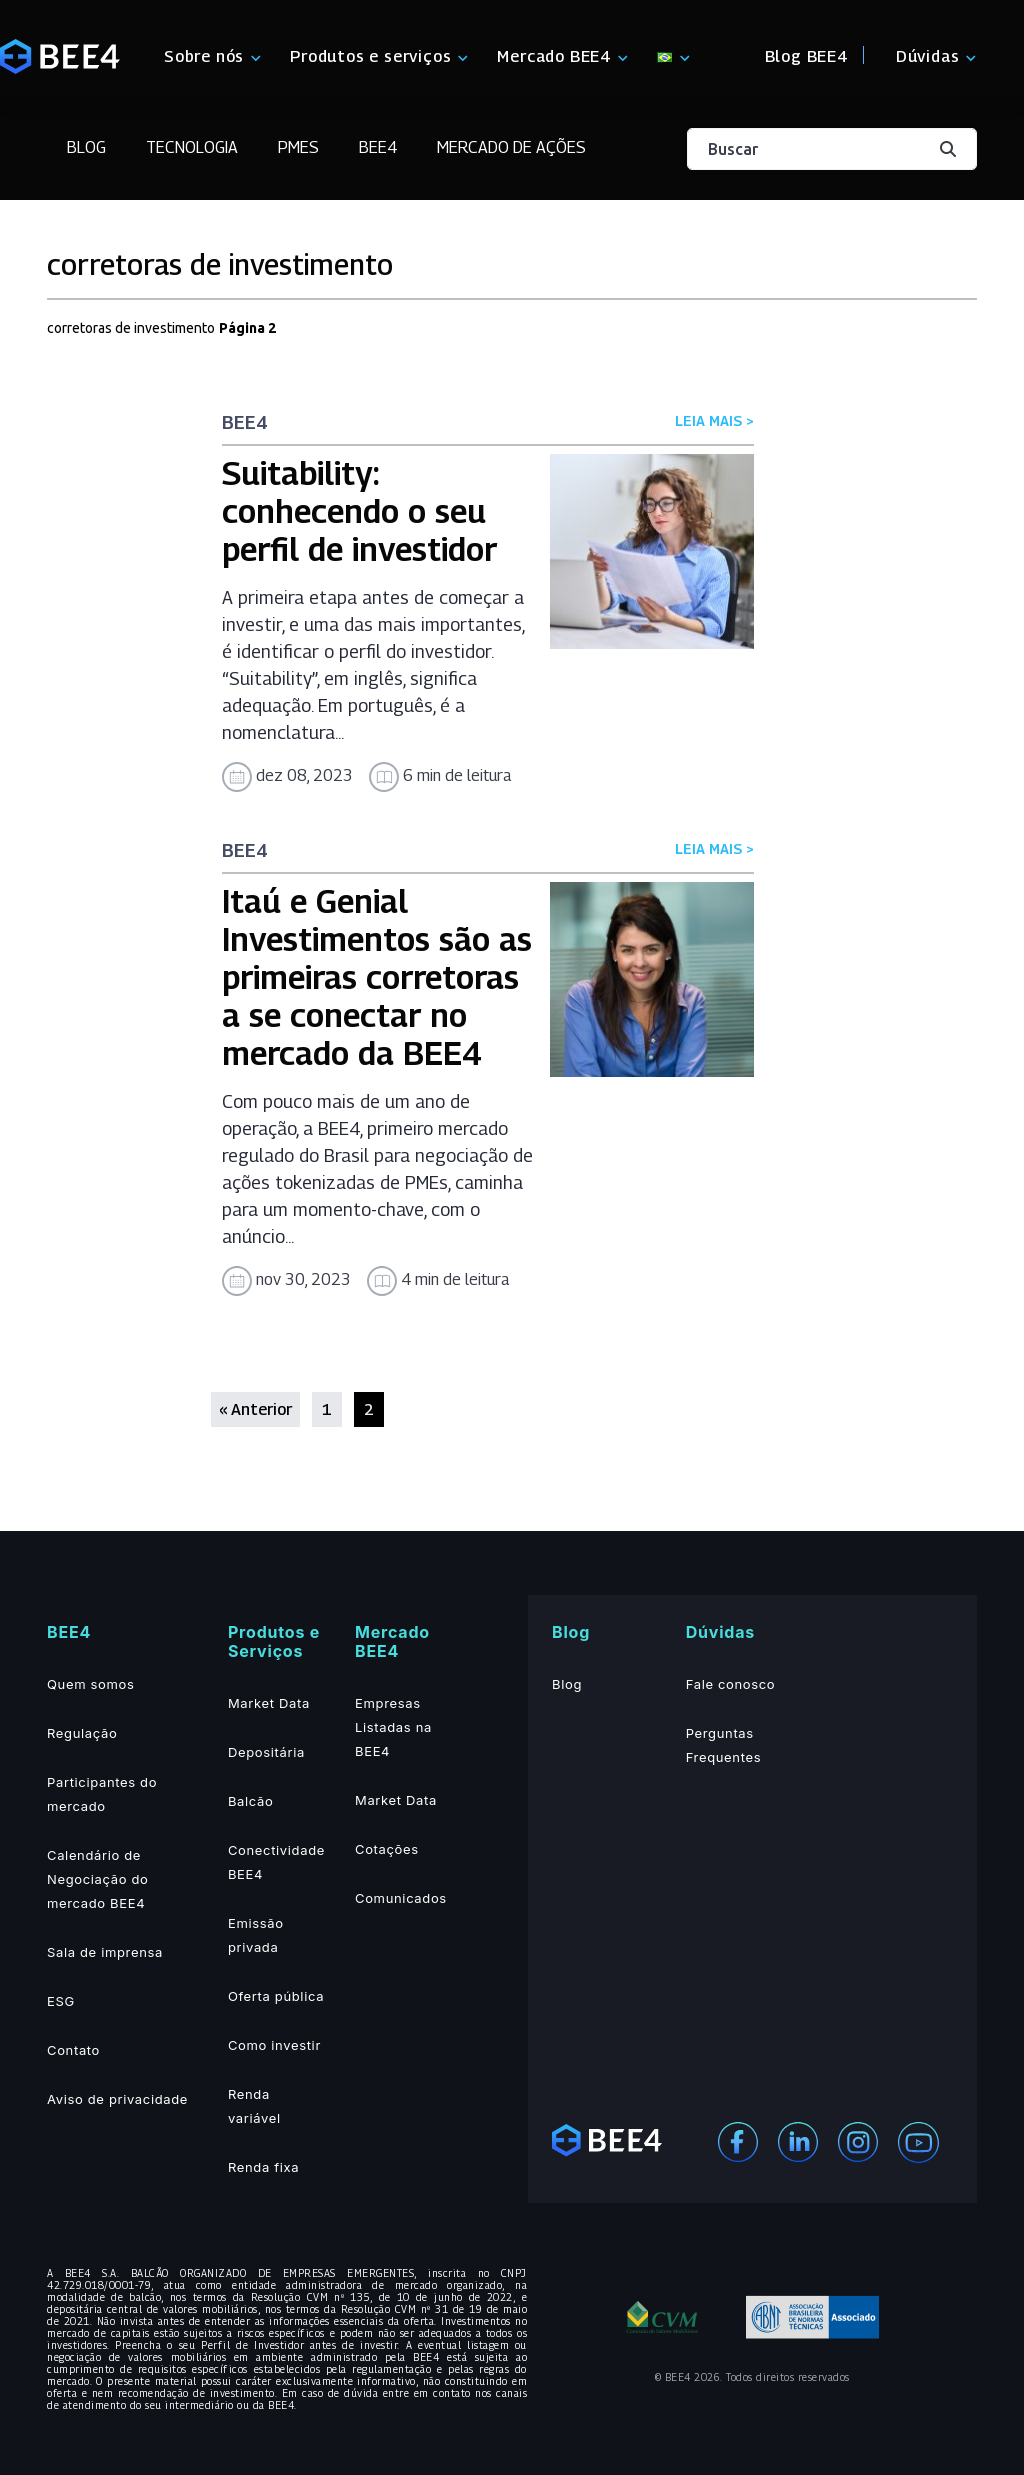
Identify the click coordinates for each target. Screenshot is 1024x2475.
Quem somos (90, 1684)
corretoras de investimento (131, 328)
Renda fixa (263, 2167)
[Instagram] (858, 2140)
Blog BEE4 (806, 56)
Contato (73, 2050)
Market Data (269, 1703)
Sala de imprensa (105, 1952)
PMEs (298, 147)
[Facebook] (738, 2140)
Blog (86, 147)
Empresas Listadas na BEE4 (393, 1727)
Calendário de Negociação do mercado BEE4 (98, 1879)
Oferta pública (276, 1996)
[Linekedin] (798, 2140)
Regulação (82, 1733)
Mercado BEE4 (554, 56)
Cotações (387, 1849)
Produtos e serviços (370, 56)
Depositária (266, 1752)
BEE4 (378, 147)
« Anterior (255, 1409)
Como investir (274, 2045)
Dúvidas (928, 56)
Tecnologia (192, 147)
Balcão (251, 1801)
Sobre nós (204, 56)
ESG (61, 2001)
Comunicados (401, 1898)
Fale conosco (731, 1684)
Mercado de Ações (511, 147)
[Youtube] (918, 2141)
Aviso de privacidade (117, 2099)
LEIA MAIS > (714, 420)
